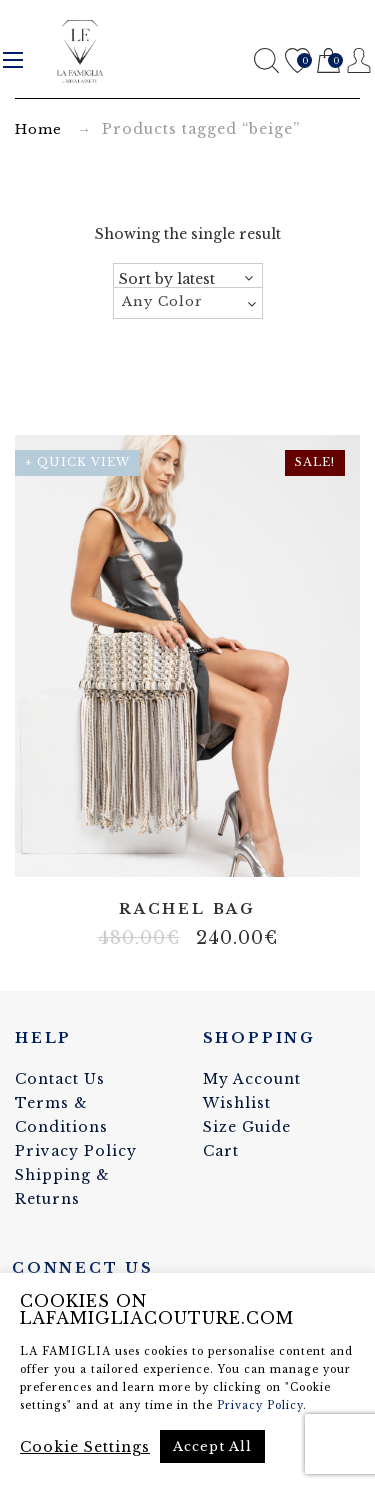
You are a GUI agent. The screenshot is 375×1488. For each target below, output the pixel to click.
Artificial (173, 848)
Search (266, 60)
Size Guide (247, 1127)
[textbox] (188, 302)
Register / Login (359, 60)
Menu (13, 60)
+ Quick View (77, 462)
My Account (252, 1079)
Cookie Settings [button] (85, 1447)
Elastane (203, 848)
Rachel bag (187, 909)
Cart (328, 61)
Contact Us (60, 1079)
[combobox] (188, 303)
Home (38, 129)
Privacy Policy (76, 1151)
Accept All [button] (212, 1446)
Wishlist (297, 61)
